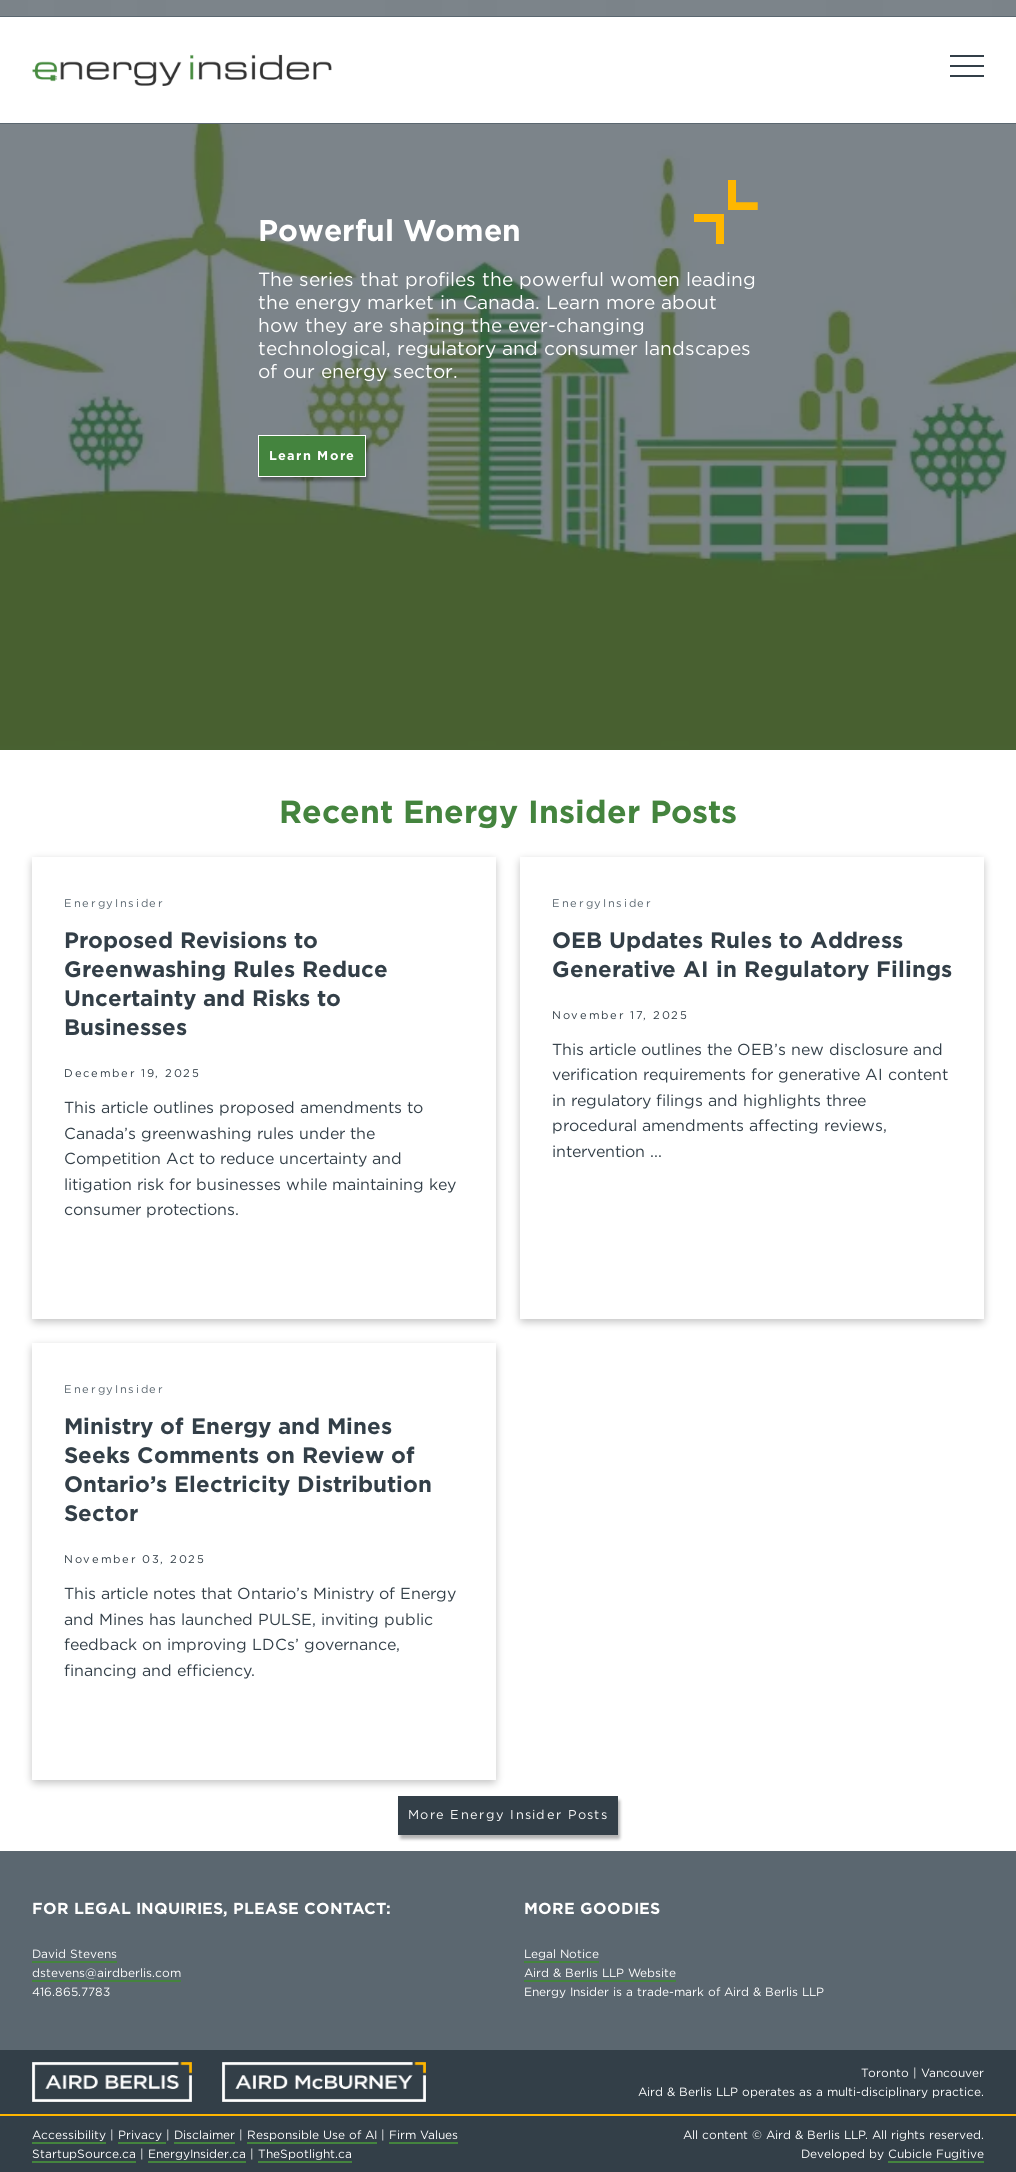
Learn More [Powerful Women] (312, 455)
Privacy (142, 2134)
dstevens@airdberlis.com (106, 1972)
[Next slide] (976, 375)
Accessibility (69, 2134)
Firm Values (423, 2134)
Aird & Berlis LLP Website (600, 1972)
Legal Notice (561, 1953)
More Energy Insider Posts (508, 1814)
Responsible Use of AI (312, 2134)
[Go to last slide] (40, 375)
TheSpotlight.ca (305, 2153)
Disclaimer (204, 2134)
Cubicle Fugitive (936, 2153)
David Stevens (74, 1953)
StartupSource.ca (84, 2153)
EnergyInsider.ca (197, 2153)
